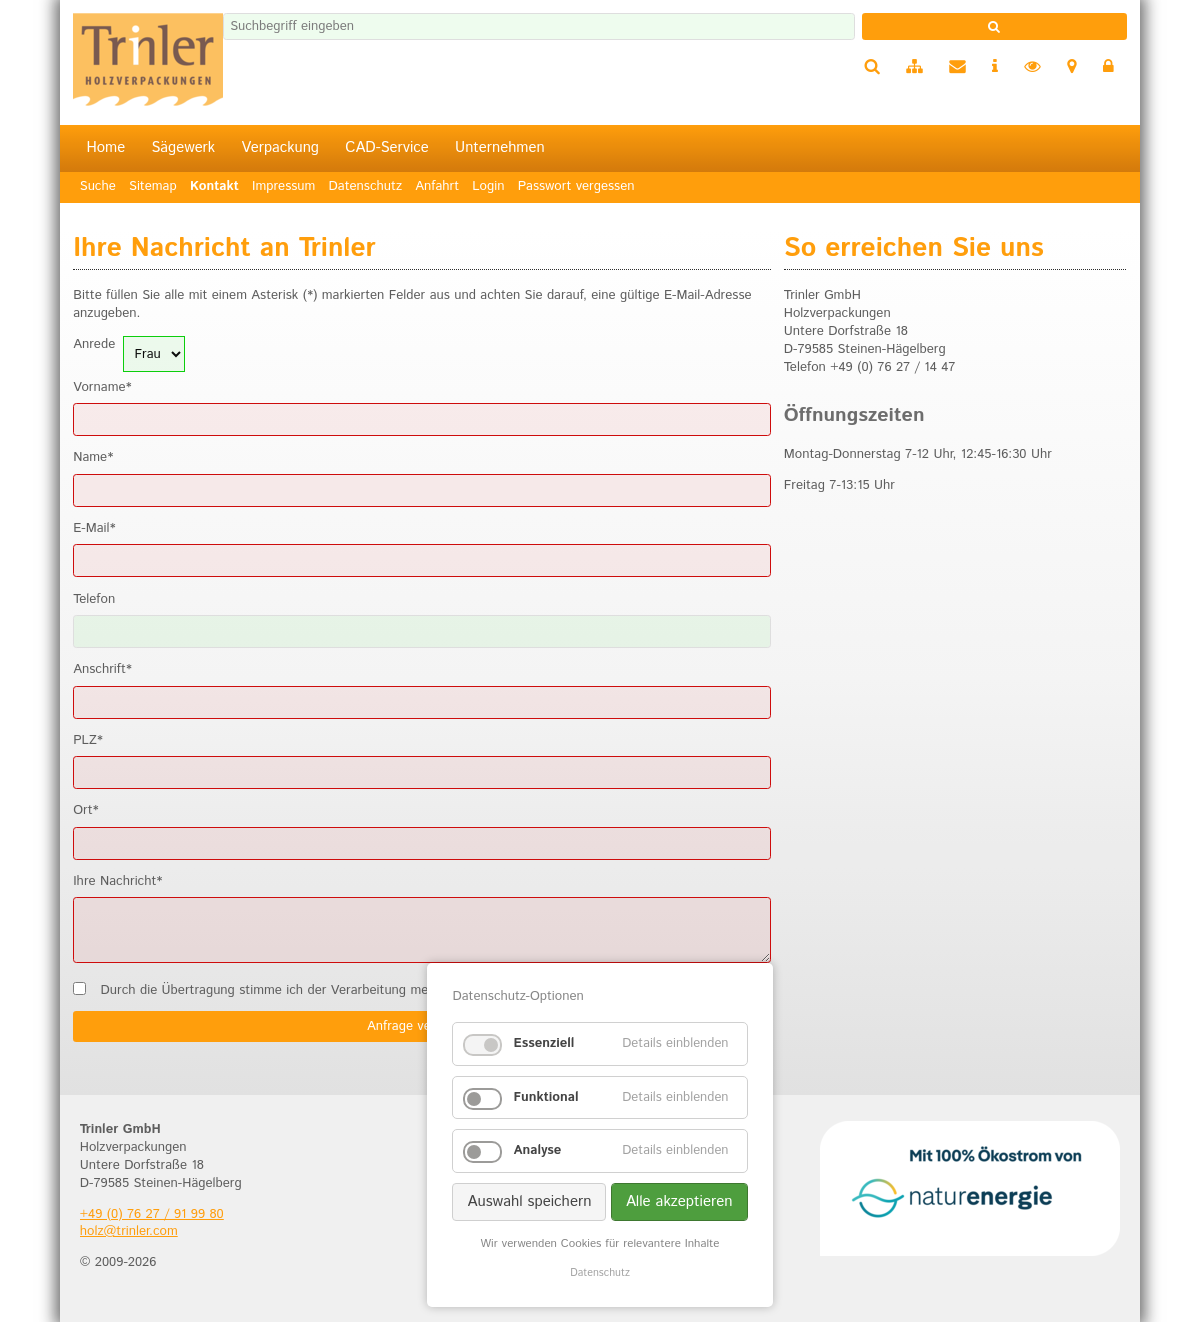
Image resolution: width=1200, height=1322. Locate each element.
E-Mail (94, 529)
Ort (85, 811)
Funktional (545, 1097)
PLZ (88, 741)
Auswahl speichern (529, 1201)
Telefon (94, 600)
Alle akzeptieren (679, 1201)
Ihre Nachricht (117, 882)
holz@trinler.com (129, 1231)
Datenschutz (600, 1273)
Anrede (94, 345)
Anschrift (102, 670)
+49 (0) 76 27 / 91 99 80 (152, 1214)
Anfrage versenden (422, 1026)
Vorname (102, 388)
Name (93, 458)
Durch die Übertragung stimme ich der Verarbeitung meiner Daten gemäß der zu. (409, 991)
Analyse (537, 1150)
